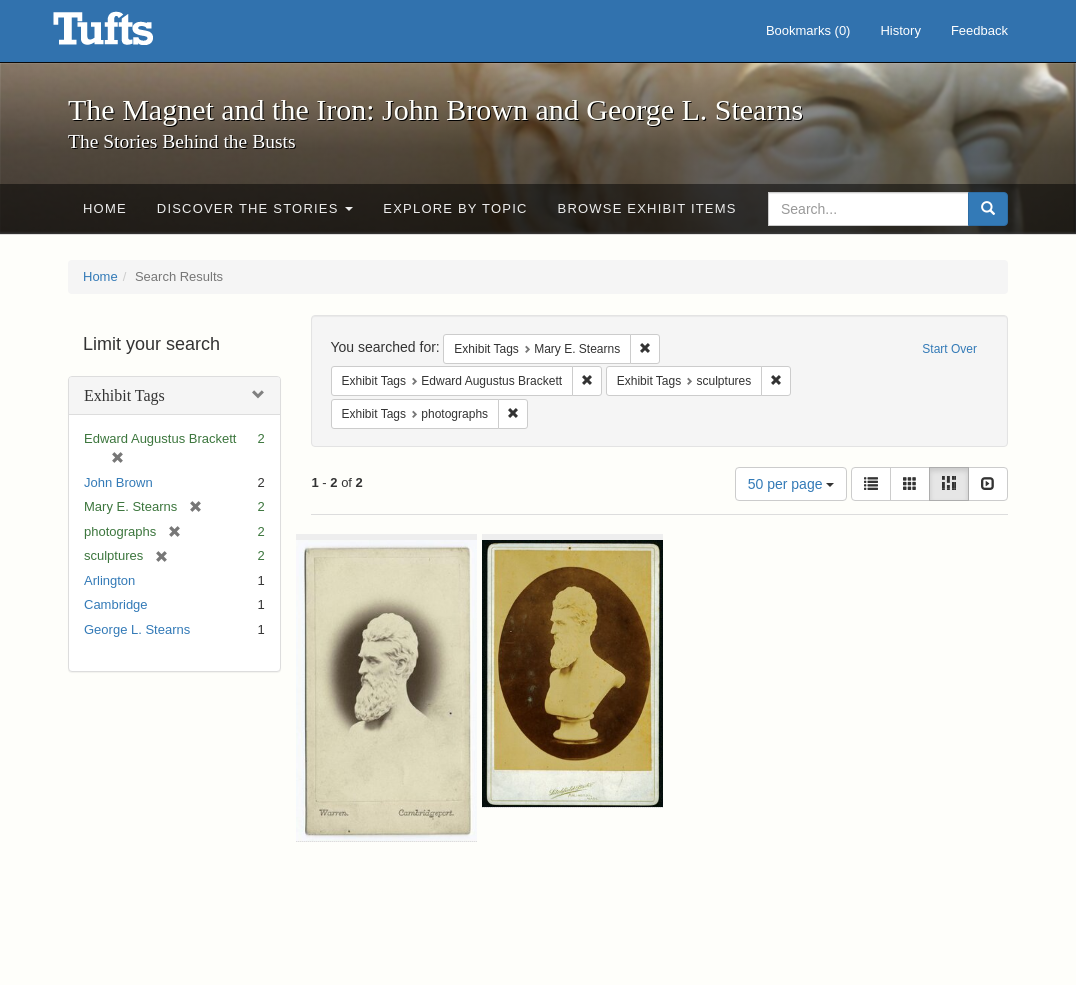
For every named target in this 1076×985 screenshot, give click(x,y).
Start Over (949, 349)
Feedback (979, 30)
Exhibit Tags (124, 395)
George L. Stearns (137, 629)
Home (105, 208)
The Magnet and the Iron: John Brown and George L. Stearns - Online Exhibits (128, 35)
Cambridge (116, 604)
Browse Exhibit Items (647, 208)
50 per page (791, 484)
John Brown (118, 482)
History (900, 30)
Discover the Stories (255, 208)
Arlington (109, 580)
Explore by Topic (455, 208)
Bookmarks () (808, 30)
